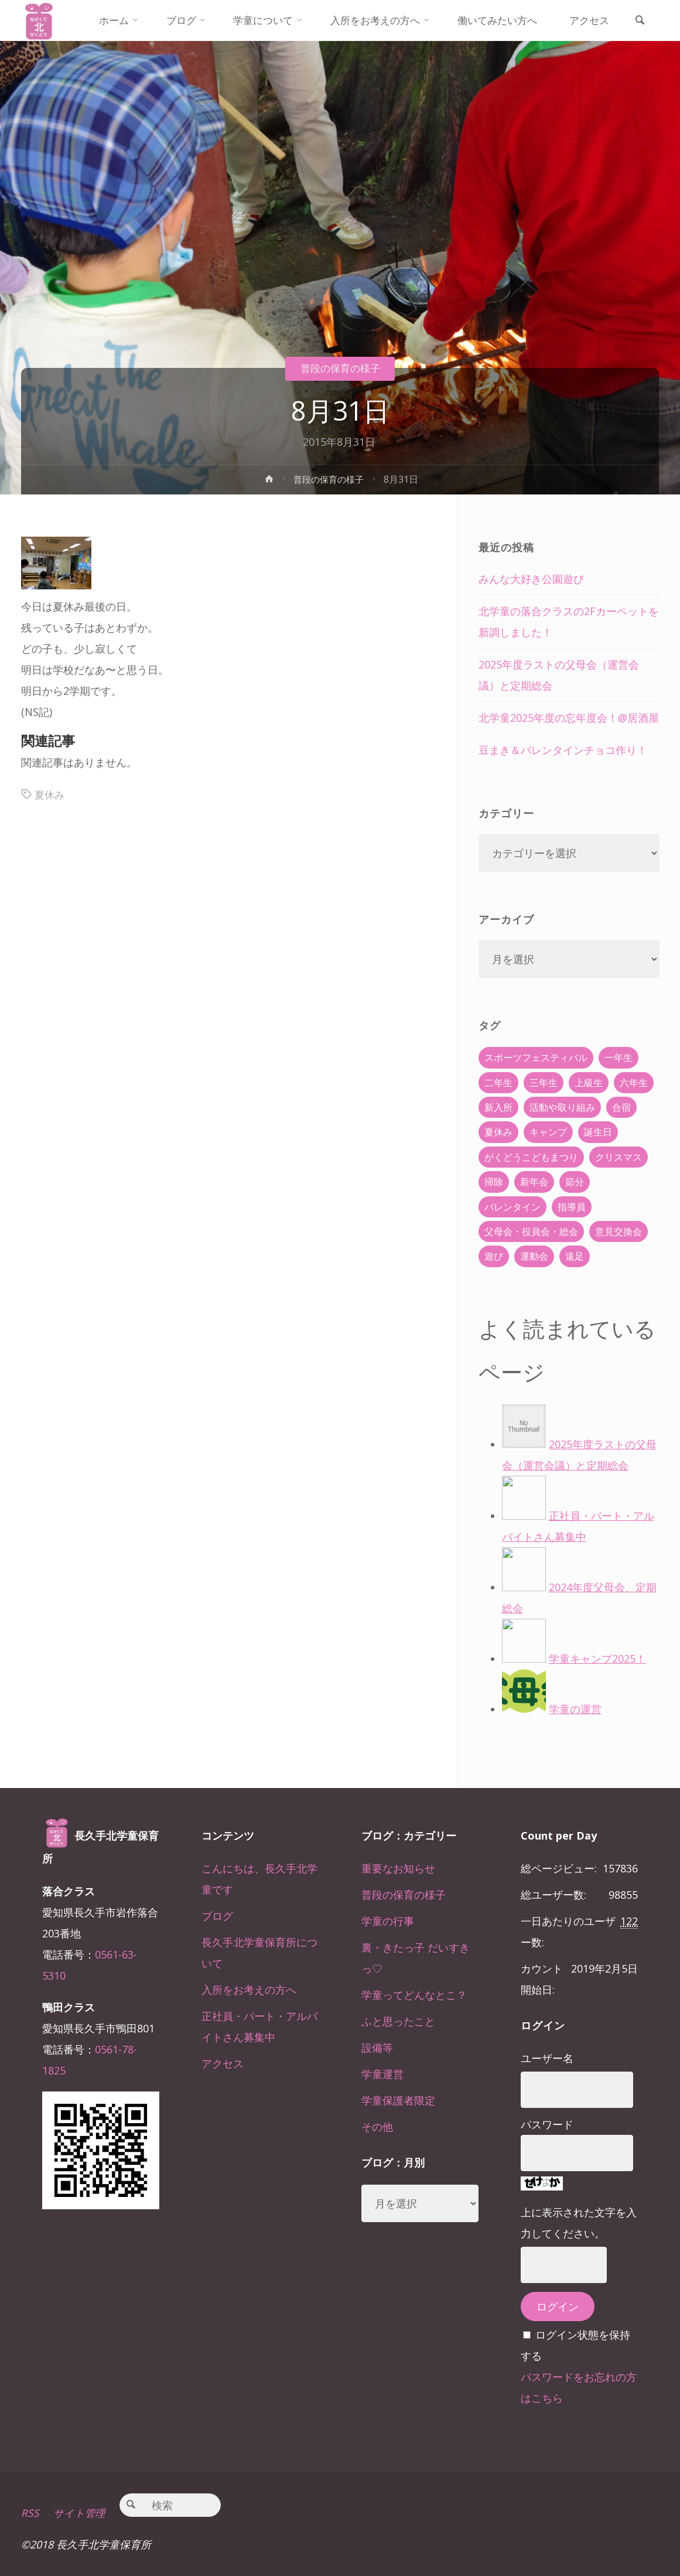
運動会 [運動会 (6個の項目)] (534, 1256)
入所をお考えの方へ (248, 1990)
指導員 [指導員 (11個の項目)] (572, 1206)
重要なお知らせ (398, 1868)
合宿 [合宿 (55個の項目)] (621, 1107)
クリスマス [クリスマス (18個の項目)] (618, 1157)
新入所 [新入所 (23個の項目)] (498, 1107)
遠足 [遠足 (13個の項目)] (574, 1256)
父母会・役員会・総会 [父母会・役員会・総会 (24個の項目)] (531, 1231)
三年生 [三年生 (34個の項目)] (543, 1082)
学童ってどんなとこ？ (414, 1995)
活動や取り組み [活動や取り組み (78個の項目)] (562, 1107)
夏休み (50, 794)
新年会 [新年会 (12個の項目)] (534, 1181)
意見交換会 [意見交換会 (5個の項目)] (618, 1231)
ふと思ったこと (398, 2021)
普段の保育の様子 (340, 368)
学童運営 (382, 2074)
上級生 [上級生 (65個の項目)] (589, 1082)
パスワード (547, 2124)
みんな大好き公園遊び (531, 579)
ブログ (217, 1916)
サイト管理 (80, 2513)
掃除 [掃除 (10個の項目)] (493, 1181)
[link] (644, 62)
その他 (377, 2127)
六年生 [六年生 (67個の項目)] (634, 1082)
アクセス (222, 2063)
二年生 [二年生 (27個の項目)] (498, 1082)
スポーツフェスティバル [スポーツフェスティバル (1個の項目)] (535, 1057)
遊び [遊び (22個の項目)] (493, 1256)
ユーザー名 (547, 2058)
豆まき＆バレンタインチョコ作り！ (563, 750)
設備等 (377, 2048)
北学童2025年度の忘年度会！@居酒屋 (569, 718)
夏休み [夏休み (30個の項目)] (498, 1131)
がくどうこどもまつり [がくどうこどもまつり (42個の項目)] (531, 1157)
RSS (30, 2513)
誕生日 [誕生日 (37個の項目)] (598, 1131)
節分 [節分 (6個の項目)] (574, 1181)
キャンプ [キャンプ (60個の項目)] (548, 1131)
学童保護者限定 (398, 2100)
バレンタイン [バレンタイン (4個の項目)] (512, 1206)
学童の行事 (387, 1921)
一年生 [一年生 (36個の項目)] (618, 1057)
